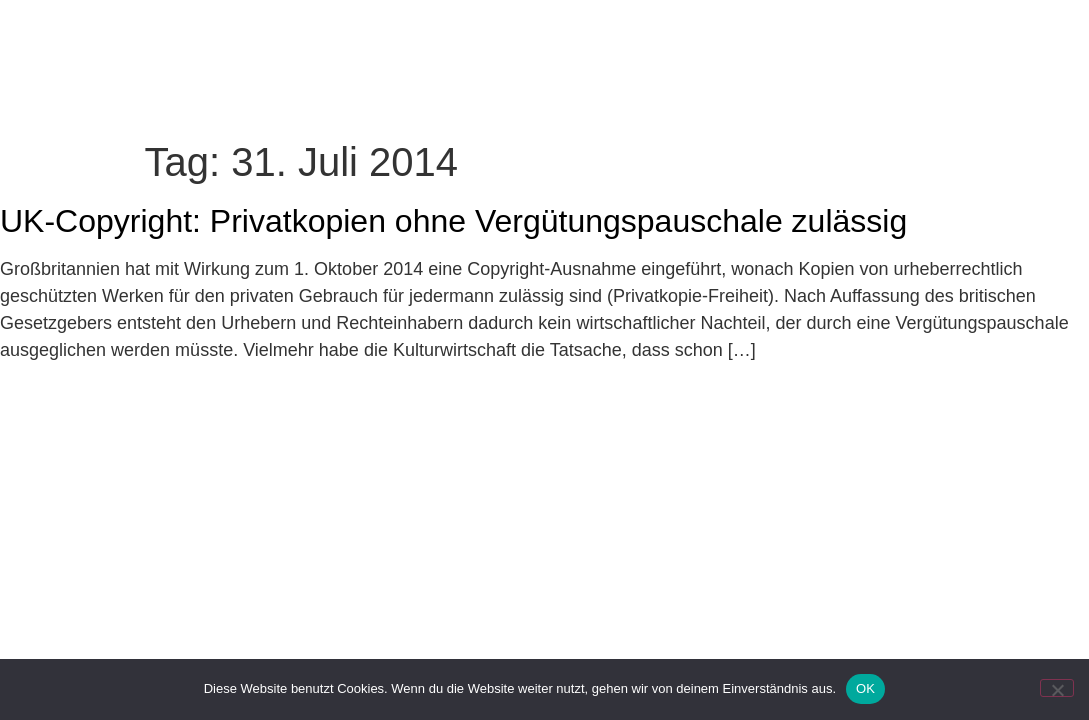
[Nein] (1057, 688)
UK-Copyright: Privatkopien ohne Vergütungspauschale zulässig (453, 221)
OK (865, 688)
